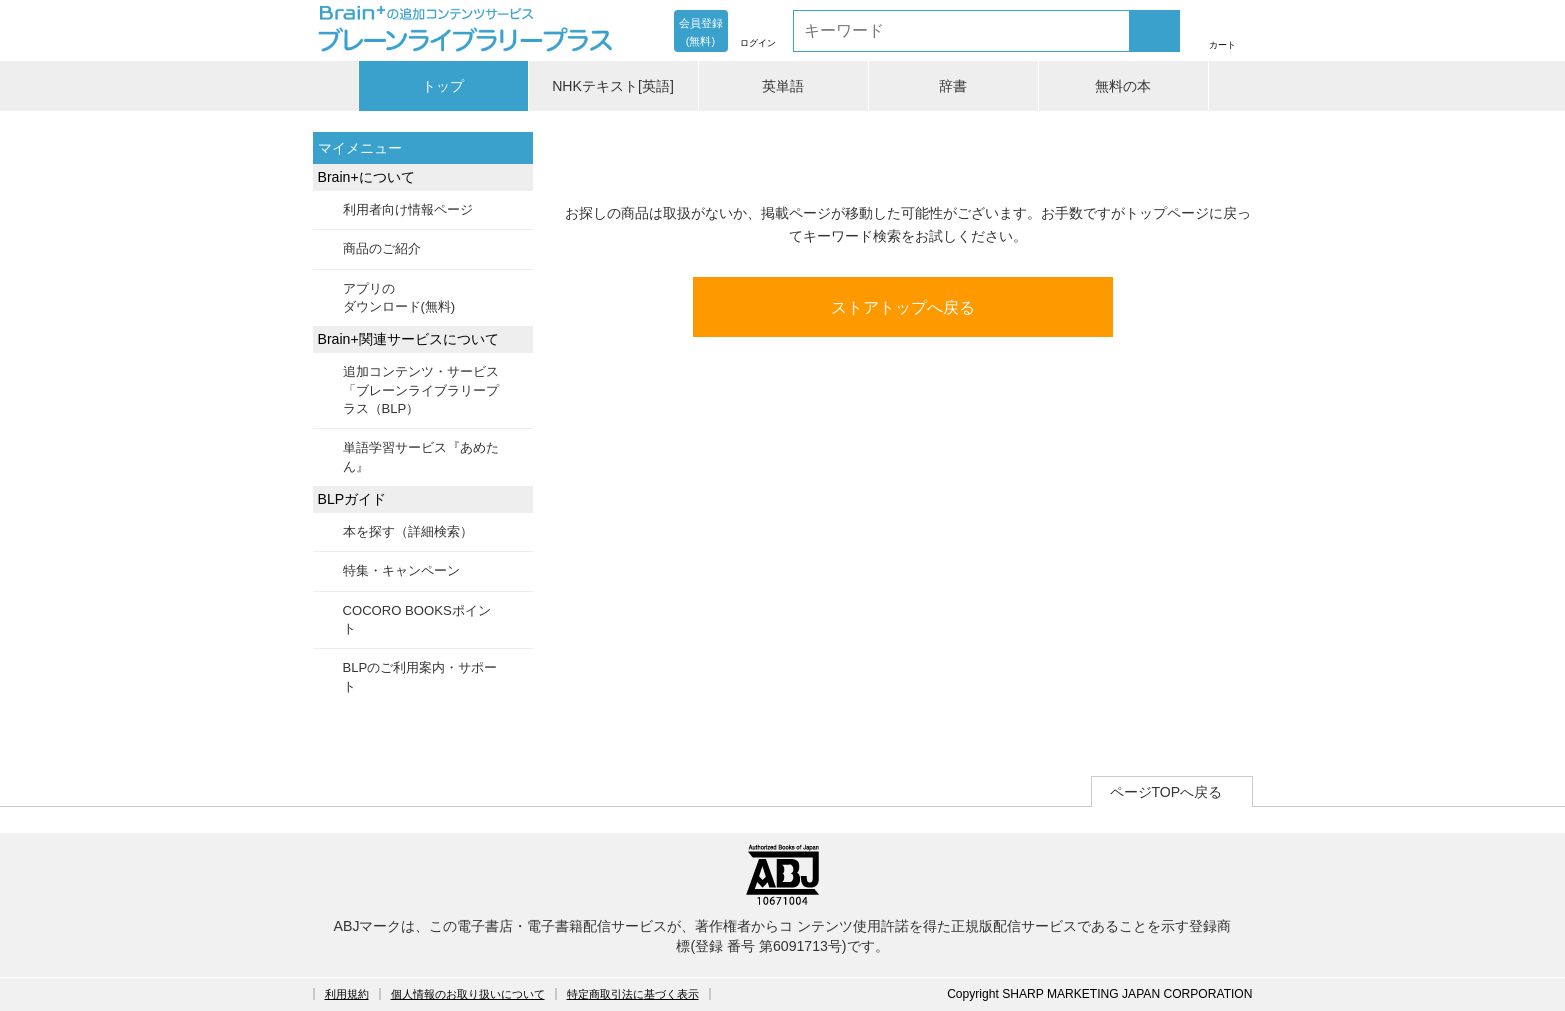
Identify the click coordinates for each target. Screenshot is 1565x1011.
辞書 (953, 86)
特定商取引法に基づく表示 (633, 994)
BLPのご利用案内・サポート (420, 676)
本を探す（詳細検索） (408, 531)
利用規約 (347, 994)
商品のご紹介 (382, 248)
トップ (443, 86)
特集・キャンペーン (401, 570)
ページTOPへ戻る (1166, 792)
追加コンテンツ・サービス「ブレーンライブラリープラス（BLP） (421, 390)
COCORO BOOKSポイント (417, 619)
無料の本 (1123, 86)
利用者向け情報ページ (408, 209)
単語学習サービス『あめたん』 (421, 456)
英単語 (783, 86)
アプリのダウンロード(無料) (399, 297)
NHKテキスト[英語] (613, 86)
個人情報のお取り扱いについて (468, 994)
